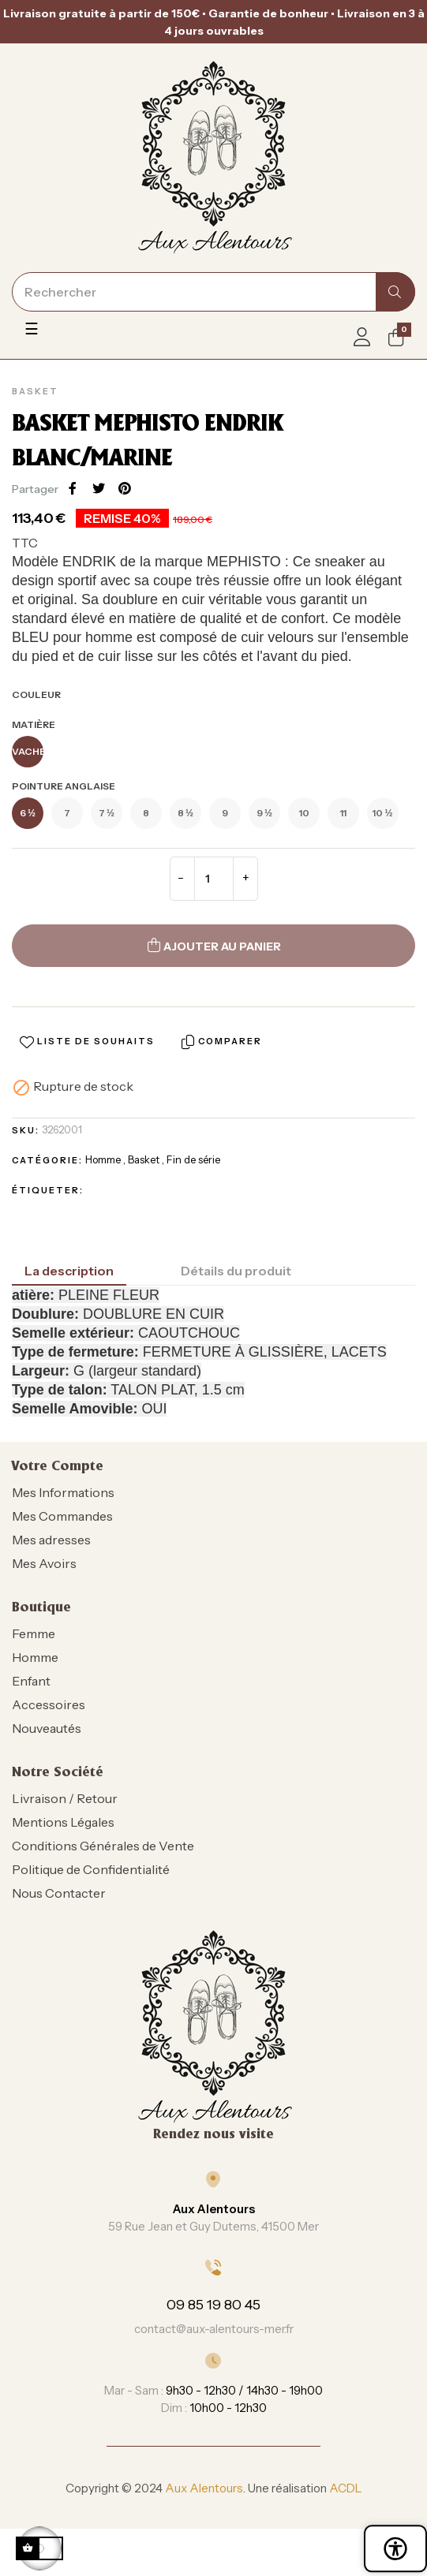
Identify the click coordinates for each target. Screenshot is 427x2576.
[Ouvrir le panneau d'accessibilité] (395, 2548)
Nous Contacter (59, 1893)
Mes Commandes (62, 1516)
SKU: (25, 1130)
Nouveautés (46, 1728)
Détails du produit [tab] (236, 1271)
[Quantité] (214, 878)
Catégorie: (47, 1160)
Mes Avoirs (44, 1563)
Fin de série (193, 1159)
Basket (35, 391)
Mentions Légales (63, 1822)
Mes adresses (51, 1539)
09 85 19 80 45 (213, 2304)
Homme (103, 1159)
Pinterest (125, 488)
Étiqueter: (48, 1190)
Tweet (98, 488)
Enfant (31, 1681)
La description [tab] (69, 1271)
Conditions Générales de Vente (103, 1846)
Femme (33, 1633)
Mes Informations (63, 1492)
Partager (72, 488)
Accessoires (48, 1704)
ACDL (345, 2488)
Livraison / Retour (65, 1798)
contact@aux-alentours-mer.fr (214, 2328)
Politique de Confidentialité (91, 1869)
